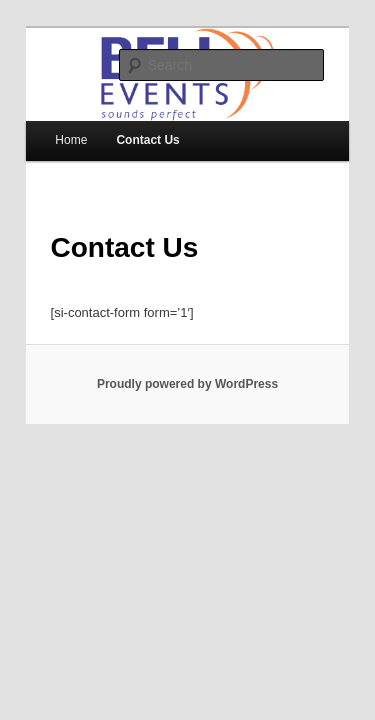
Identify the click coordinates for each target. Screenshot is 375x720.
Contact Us (125, 127)
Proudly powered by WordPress (187, 371)
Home (49, 127)
